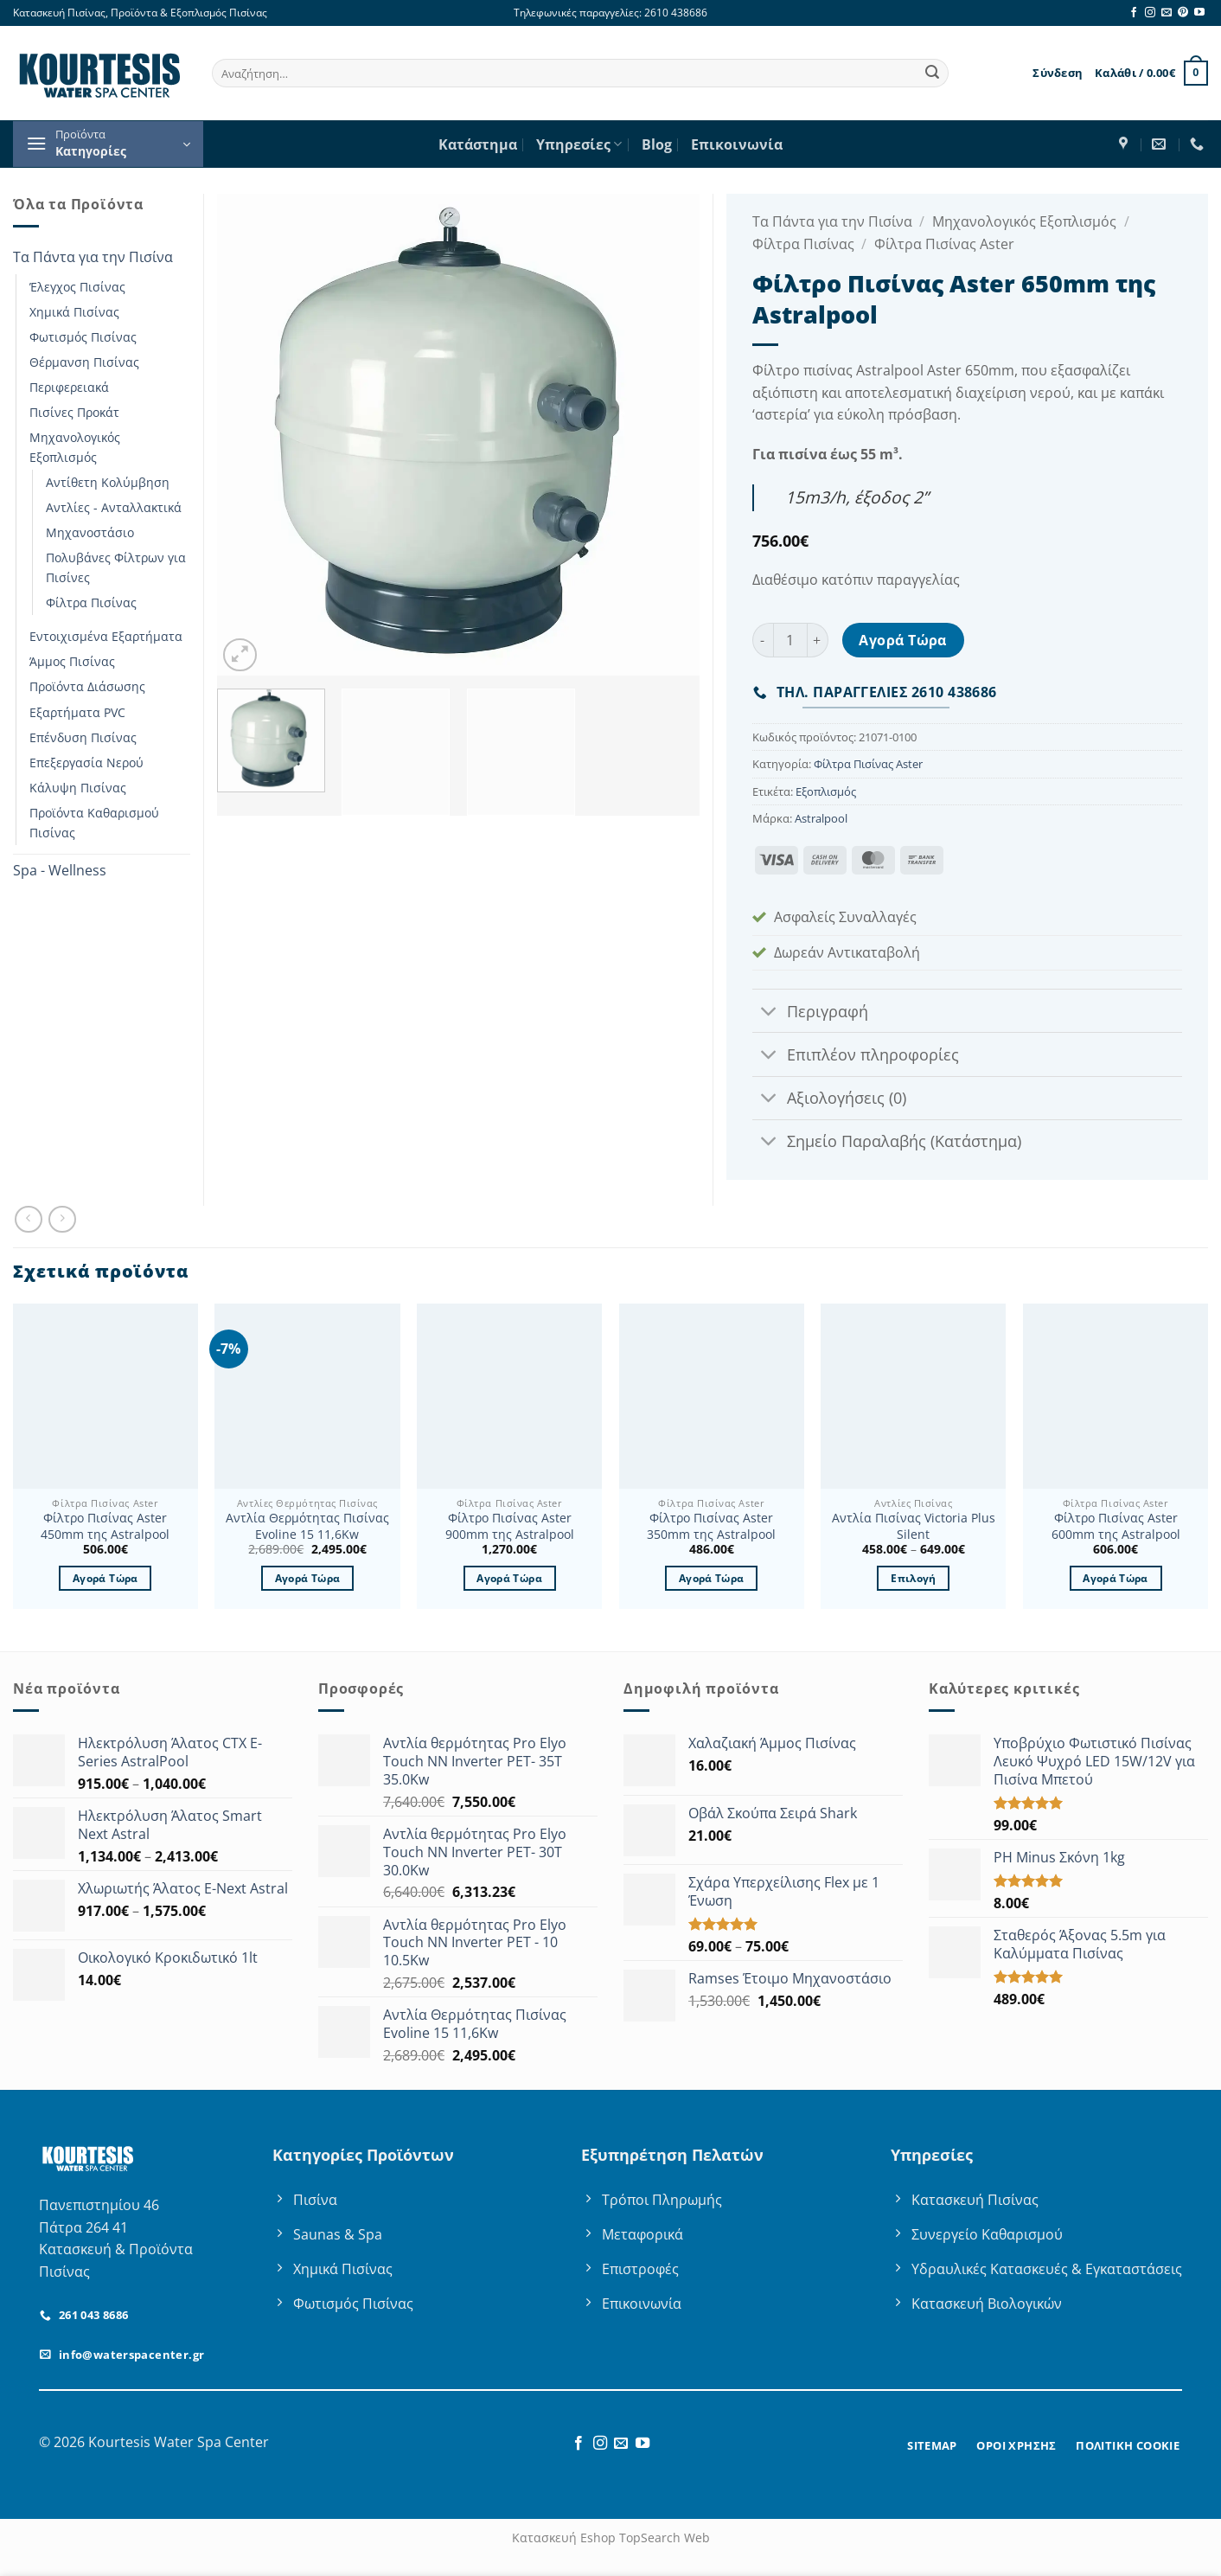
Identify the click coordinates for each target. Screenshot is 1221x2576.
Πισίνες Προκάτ (74, 412)
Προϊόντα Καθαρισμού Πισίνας (94, 822)
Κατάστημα (477, 144)
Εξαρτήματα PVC (77, 712)
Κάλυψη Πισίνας (77, 787)
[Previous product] (61, 1219)
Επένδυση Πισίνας (83, 737)
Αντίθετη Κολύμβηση (107, 482)
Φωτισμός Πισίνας (83, 337)
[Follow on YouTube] (1199, 13)
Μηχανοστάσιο (90, 532)
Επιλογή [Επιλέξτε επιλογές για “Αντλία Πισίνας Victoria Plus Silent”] (913, 1578)
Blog (657, 144)
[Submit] (932, 73)
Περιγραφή (810, 1012)
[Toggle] (769, 1012)
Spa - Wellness (59, 870)
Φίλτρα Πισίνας (91, 602)
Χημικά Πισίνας (74, 312)
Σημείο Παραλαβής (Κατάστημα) (886, 1143)
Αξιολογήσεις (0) (829, 1099)
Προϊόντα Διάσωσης (87, 686)
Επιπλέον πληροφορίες (855, 1056)
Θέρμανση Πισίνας (84, 362)
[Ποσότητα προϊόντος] (790, 640)
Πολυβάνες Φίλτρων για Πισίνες (116, 567)
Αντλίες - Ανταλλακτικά (114, 507)
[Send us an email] (1166, 13)
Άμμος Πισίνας (72, 661)
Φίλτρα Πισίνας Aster (944, 243)
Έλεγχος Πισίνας (77, 287)
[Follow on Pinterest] (1183, 13)
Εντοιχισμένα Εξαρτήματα (105, 636)
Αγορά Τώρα (903, 640)
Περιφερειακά (69, 387)
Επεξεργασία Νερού (86, 762)
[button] (1057, 72)
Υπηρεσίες (579, 144)
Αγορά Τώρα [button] (105, 1578)
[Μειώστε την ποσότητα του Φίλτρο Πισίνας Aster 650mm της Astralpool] (762, 640)
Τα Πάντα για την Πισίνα (93, 256)
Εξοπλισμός (826, 791)
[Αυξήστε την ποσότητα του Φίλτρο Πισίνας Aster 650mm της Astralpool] (818, 640)
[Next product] (28, 1219)
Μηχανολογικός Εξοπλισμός (74, 447)
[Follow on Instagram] (1150, 13)
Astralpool (821, 818)
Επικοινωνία (737, 144)
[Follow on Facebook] (1133, 13)
